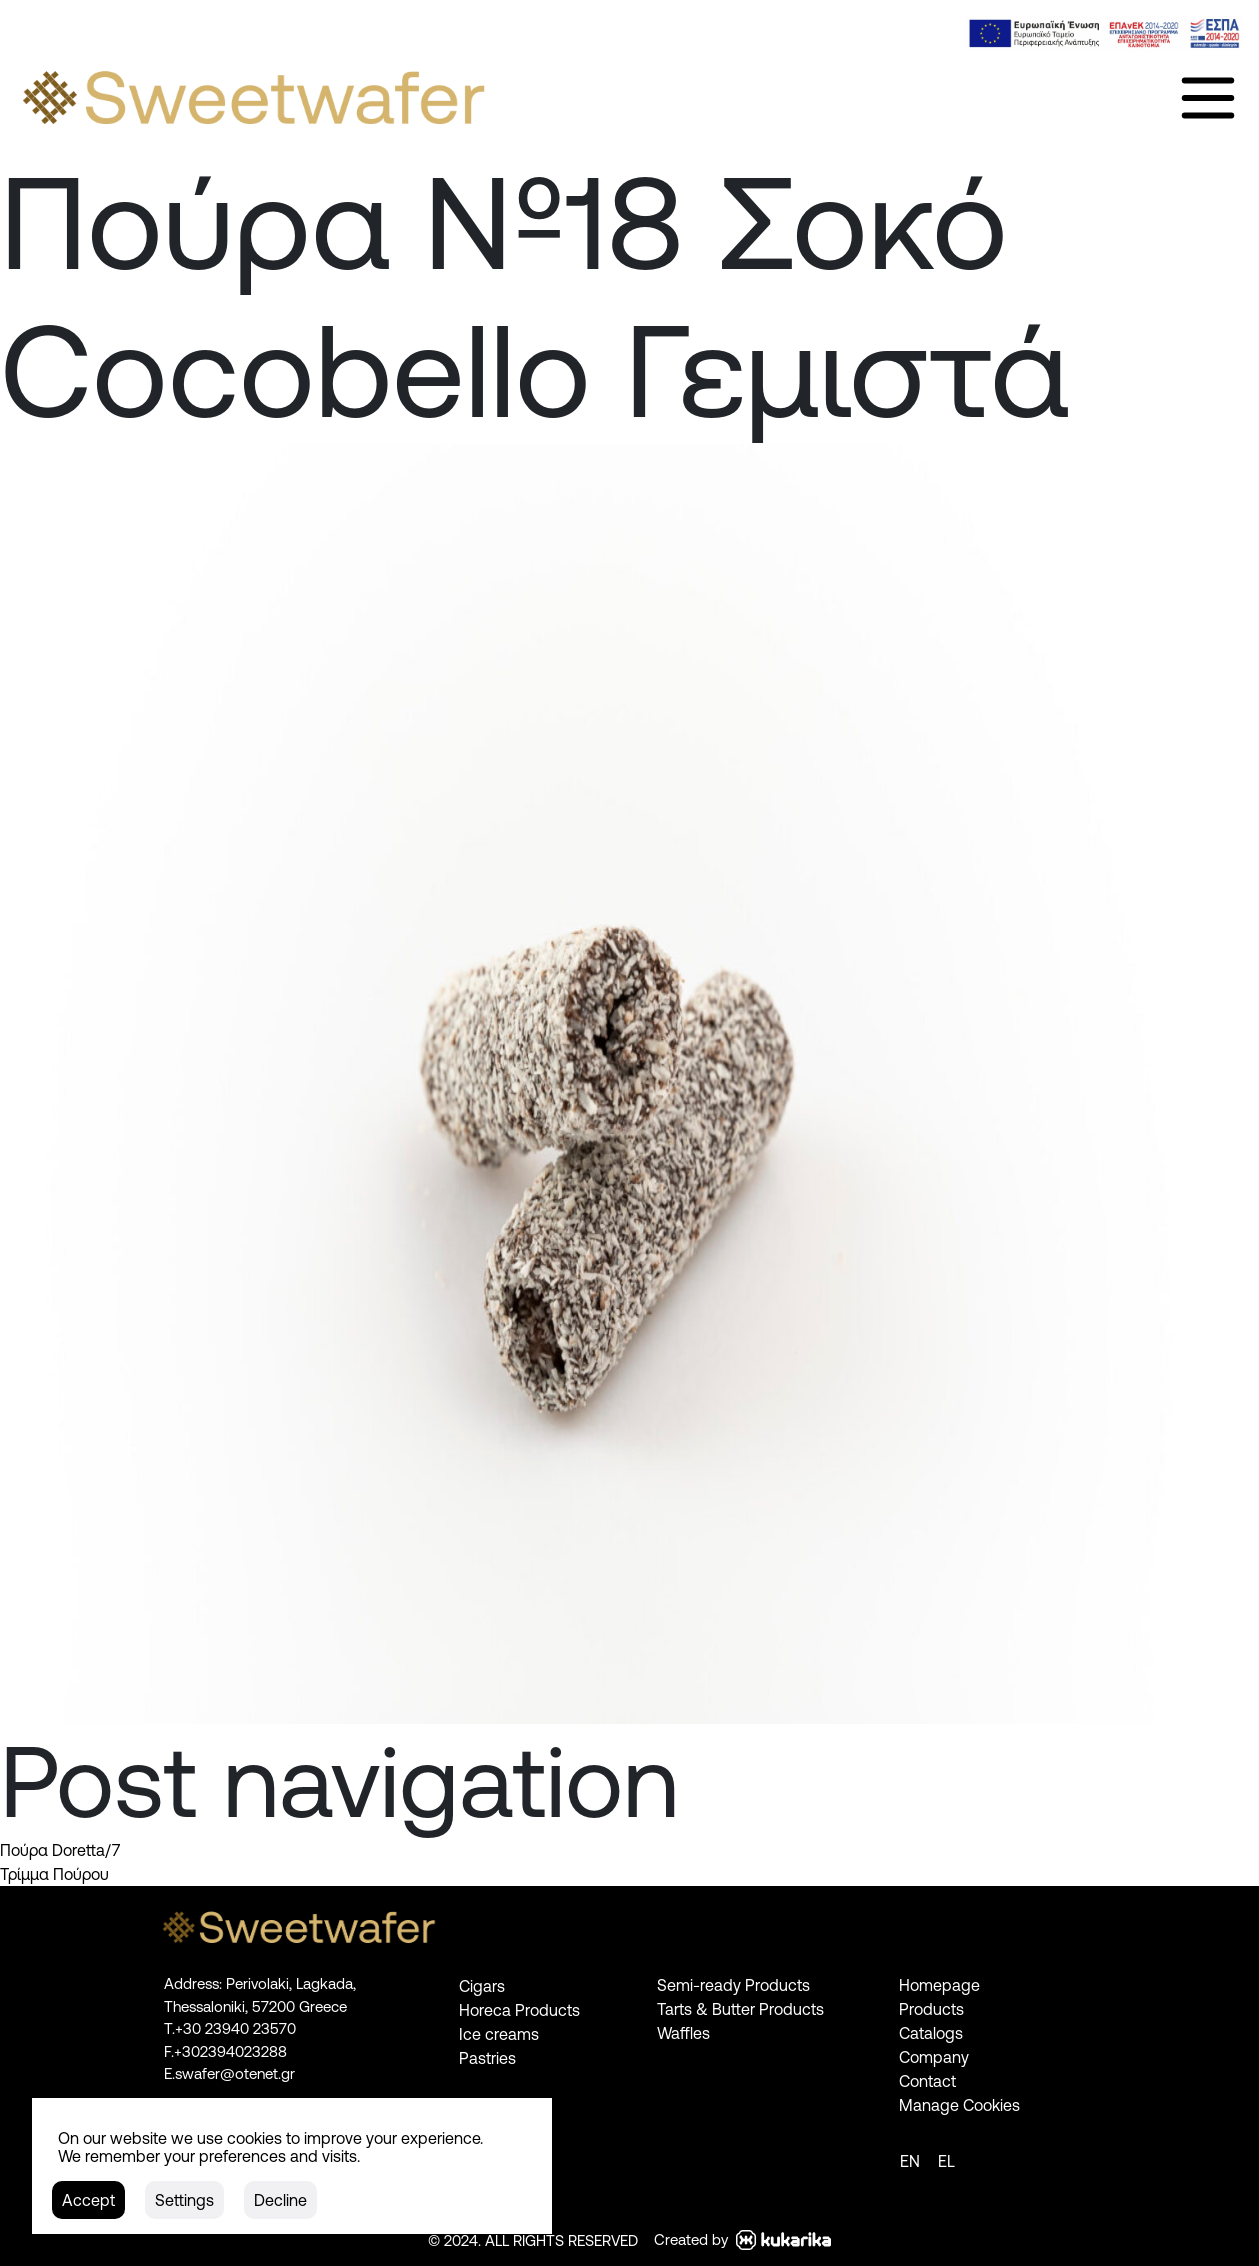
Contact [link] (927, 2081)
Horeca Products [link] (519, 2010)
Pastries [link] (487, 2058)
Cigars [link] (482, 1986)
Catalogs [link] (931, 2033)
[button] (88, 2200)
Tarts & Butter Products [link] (740, 2009)
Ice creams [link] (499, 2034)
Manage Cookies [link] (959, 2105)
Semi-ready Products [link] (733, 1985)
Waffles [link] (683, 2033)
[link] (1104, 33)
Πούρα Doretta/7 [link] (60, 1850)
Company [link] (934, 2057)
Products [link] (931, 2009)
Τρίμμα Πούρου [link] (54, 1874)
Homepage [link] (939, 1985)
